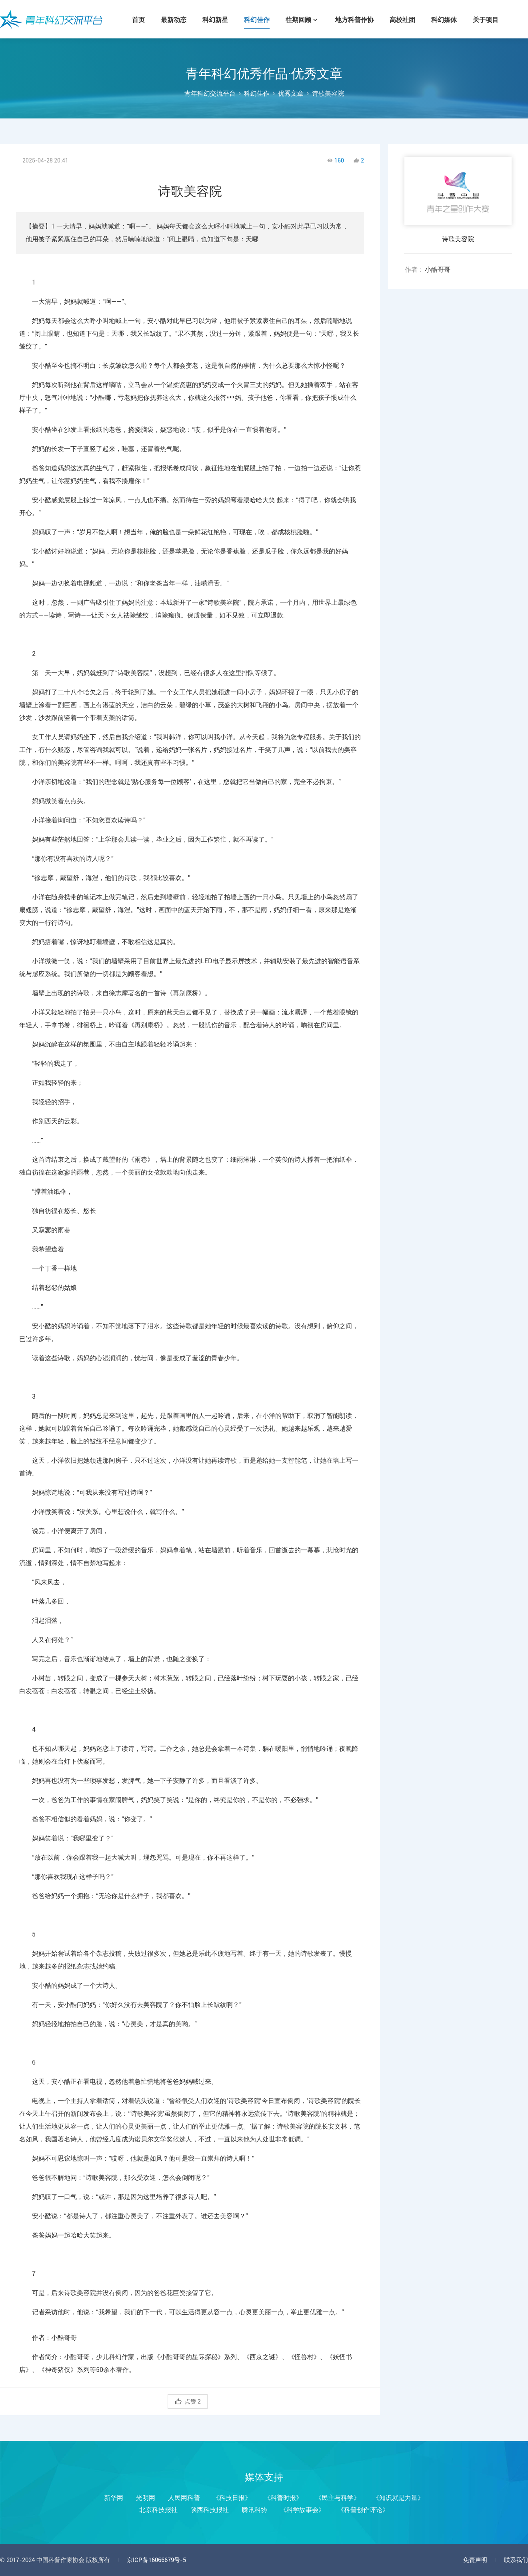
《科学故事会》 (302, 2510)
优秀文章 (291, 93)
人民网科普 (184, 2498)
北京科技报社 (158, 2510)
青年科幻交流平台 (51, 19)
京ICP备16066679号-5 (156, 2560)
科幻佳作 (257, 93)
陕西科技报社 (209, 2510)
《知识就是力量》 (398, 2498)
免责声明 (475, 2560)
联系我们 (516, 2560)
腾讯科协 (254, 2510)
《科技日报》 (232, 2498)
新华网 (113, 2498)
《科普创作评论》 (363, 2510)
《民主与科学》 (337, 2498)
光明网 (145, 2498)
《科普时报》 (283, 2498)
